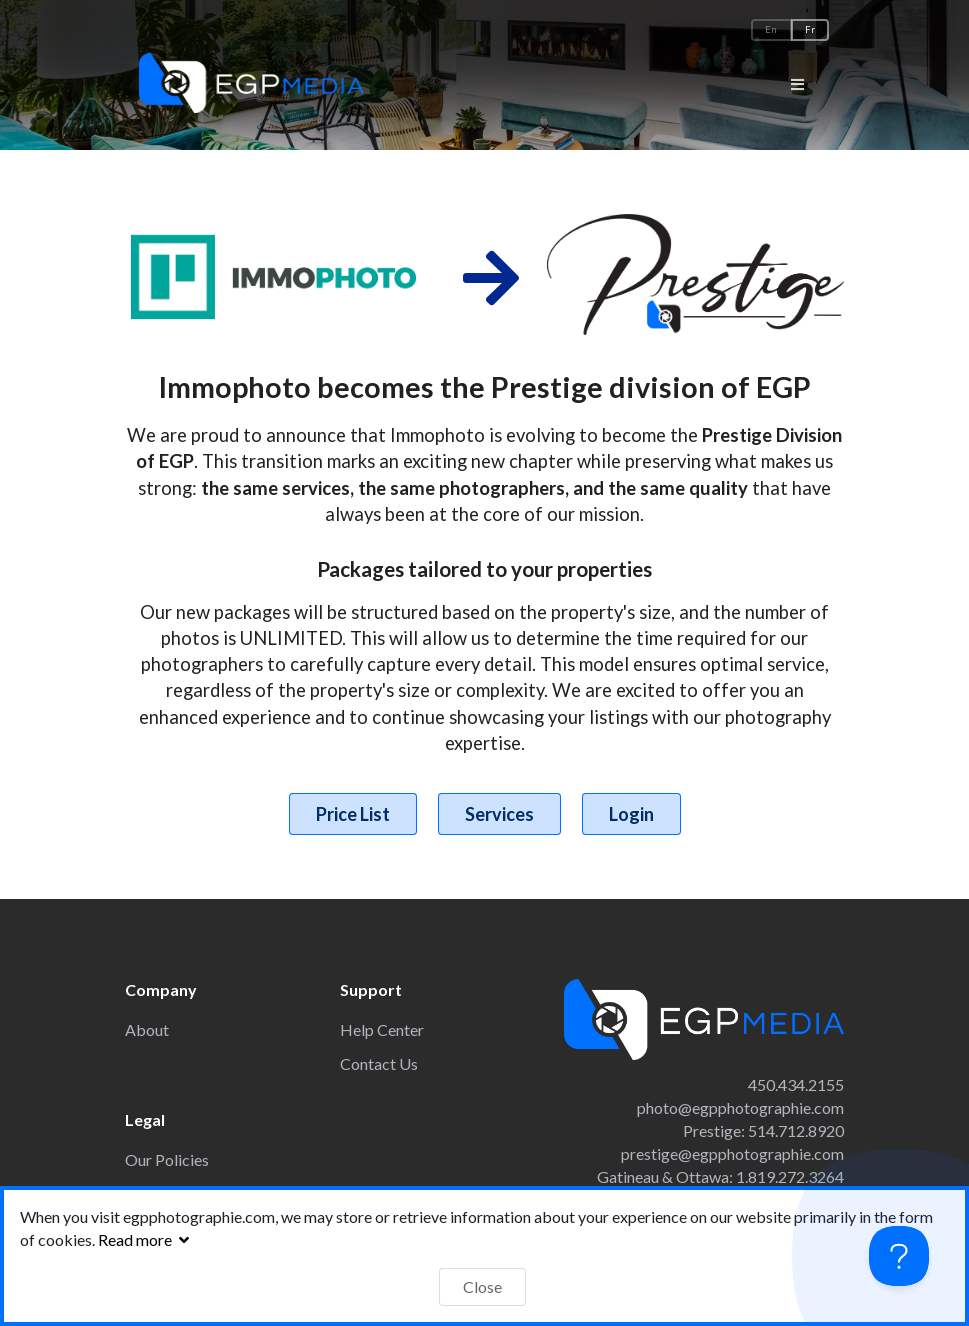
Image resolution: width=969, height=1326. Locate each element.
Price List (353, 814)
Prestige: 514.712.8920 (763, 1130)
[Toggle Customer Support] (899, 1256)
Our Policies (167, 1159)
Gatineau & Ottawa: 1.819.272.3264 (720, 1176)
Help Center (382, 1029)
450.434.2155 (796, 1084)
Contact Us (379, 1063)
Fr (810, 29)
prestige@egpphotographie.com (732, 1153)
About (147, 1029)
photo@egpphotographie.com (740, 1107)
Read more (146, 1239)
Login (631, 814)
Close (482, 1286)
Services (499, 814)
